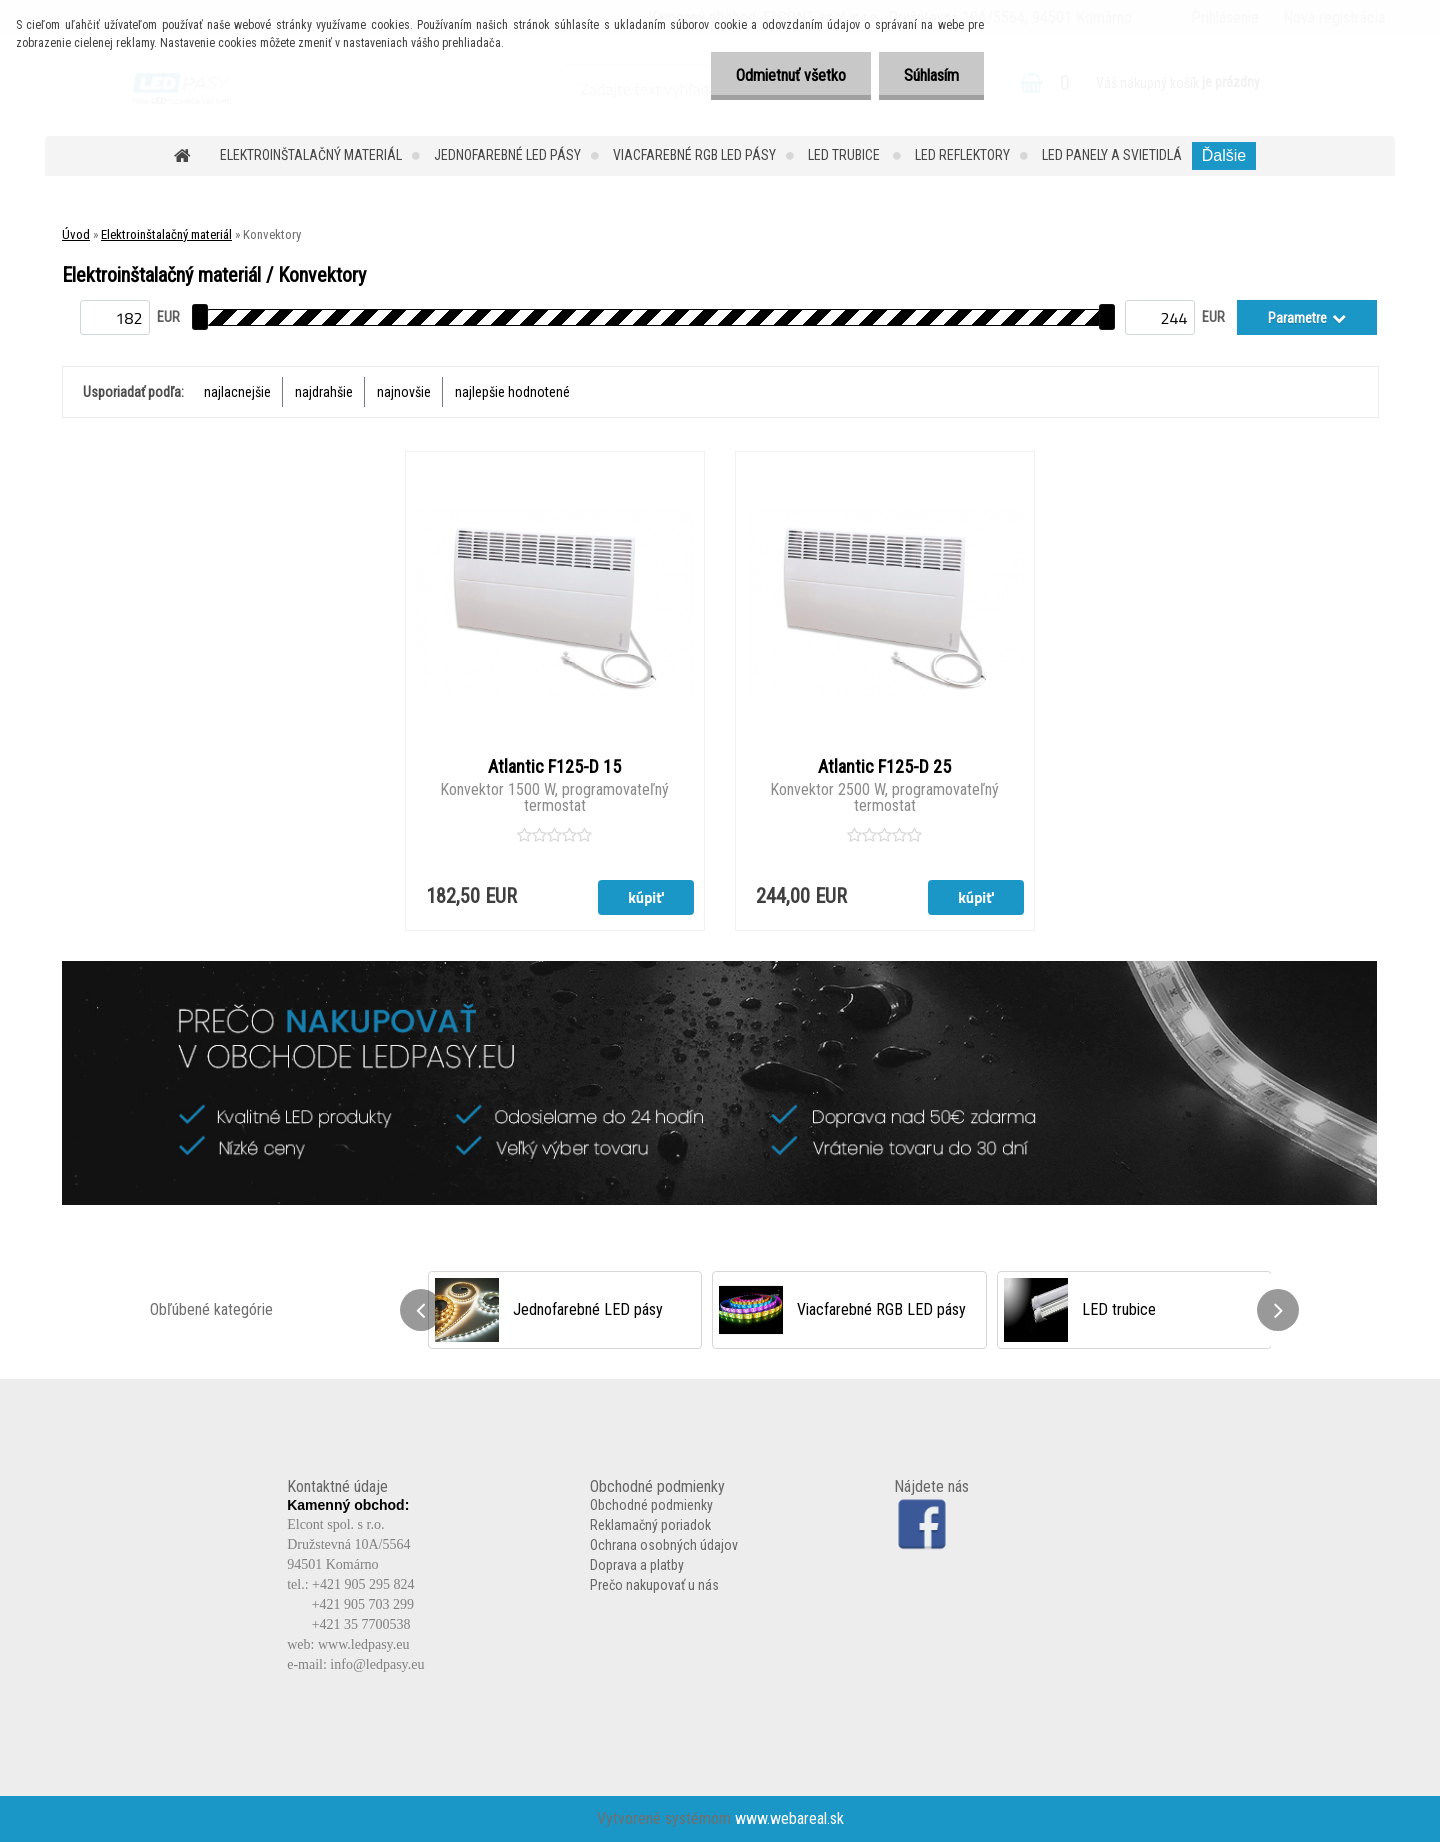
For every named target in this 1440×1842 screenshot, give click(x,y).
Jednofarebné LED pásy (507, 155)
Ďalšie (1224, 155)
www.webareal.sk (789, 1818)
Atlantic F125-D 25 (884, 767)
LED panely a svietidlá (1112, 155)
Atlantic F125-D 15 (554, 767)
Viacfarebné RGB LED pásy (694, 155)
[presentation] (421, 1310)
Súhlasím (931, 75)
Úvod (76, 234)
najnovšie (404, 392)
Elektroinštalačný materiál (311, 155)
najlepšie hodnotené (512, 392)
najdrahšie (324, 392)
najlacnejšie (237, 392)
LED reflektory (962, 155)
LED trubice (845, 155)
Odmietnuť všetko (791, 75)
